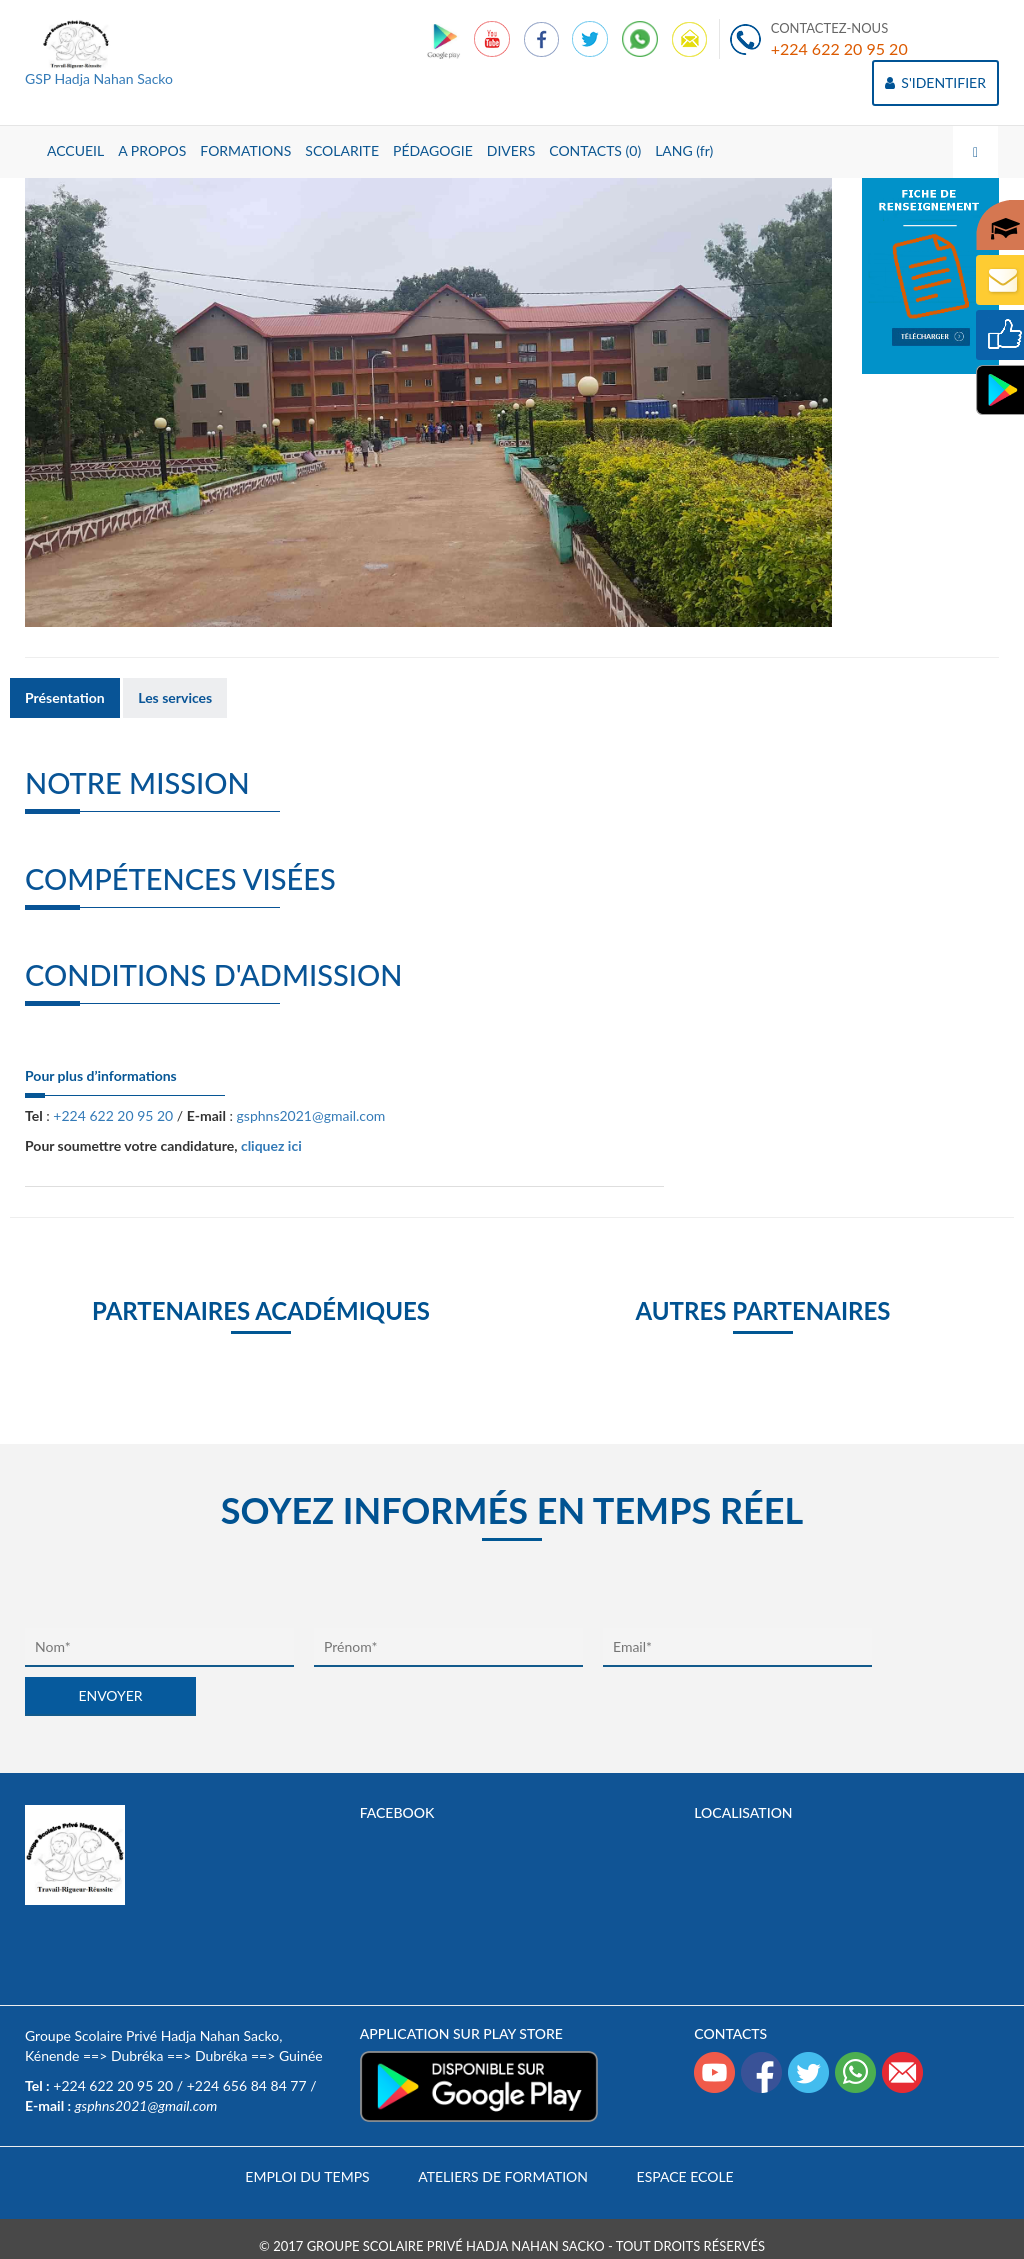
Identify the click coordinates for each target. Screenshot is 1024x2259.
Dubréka (137, 2055)
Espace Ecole (685, 2176)
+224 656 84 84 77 (247, 2085)
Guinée (301, 2055)
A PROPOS (152, 150)
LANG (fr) (684, 150)
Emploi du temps (307, 2176)
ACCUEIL (75, 150)
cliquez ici (271, 1145)
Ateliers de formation (503, 2176)
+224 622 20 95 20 (839, 48)
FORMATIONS (245, 150)
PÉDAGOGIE (433, 150)
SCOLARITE (342, 150)
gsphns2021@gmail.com (311, 1115)
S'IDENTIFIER (935, 82)
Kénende (52, 2055)
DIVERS (511, 150)
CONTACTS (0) (595, 150)
